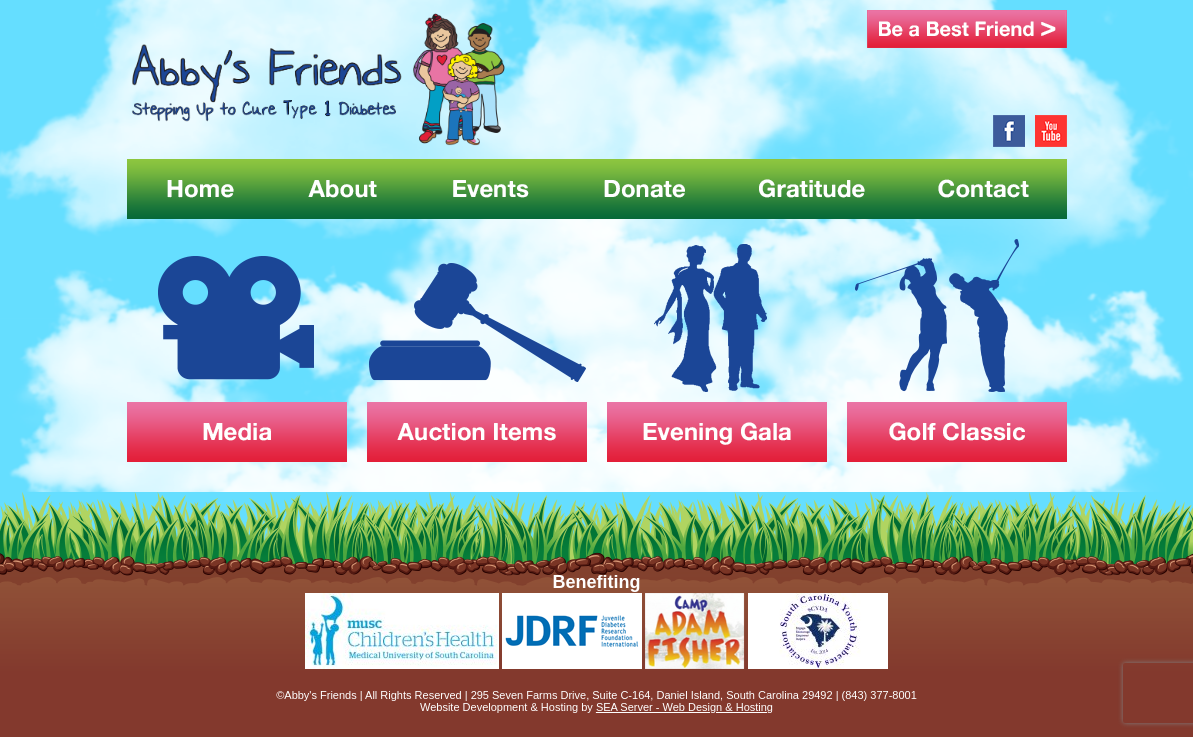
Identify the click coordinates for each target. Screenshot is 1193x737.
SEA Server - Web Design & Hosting (684, 707)
